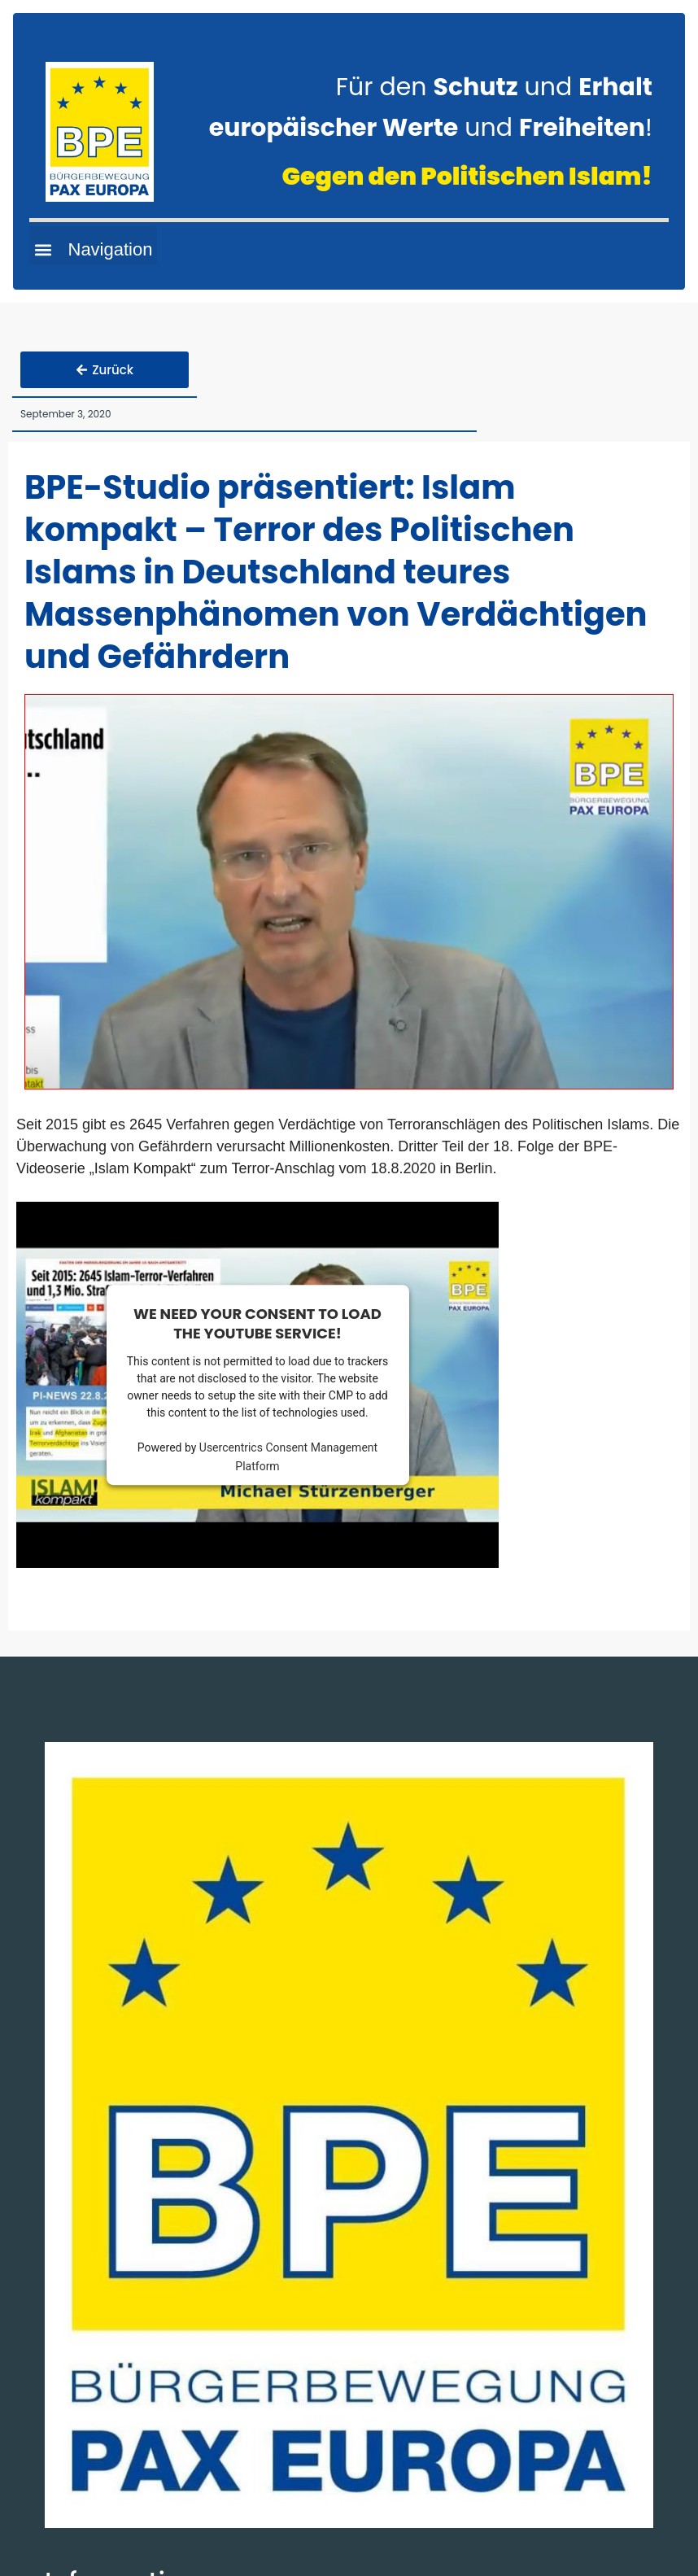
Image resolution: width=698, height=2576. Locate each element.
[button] (93, 245)
